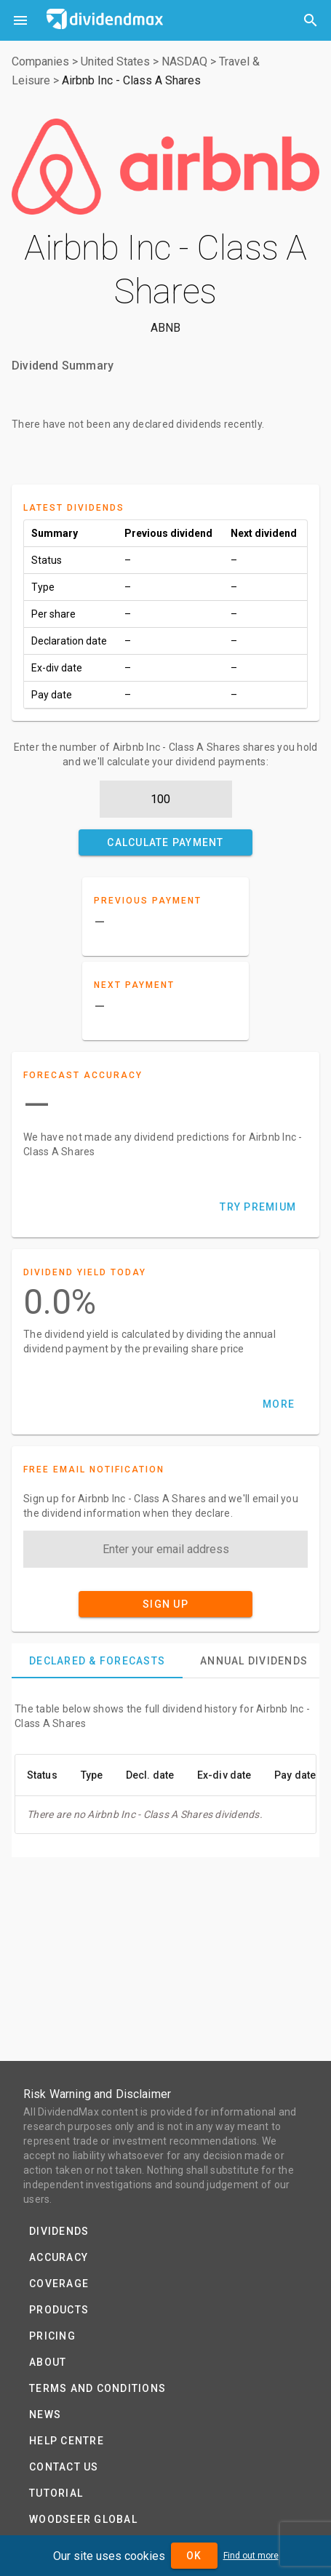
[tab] (97, 1660)
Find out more (251, 2556)
